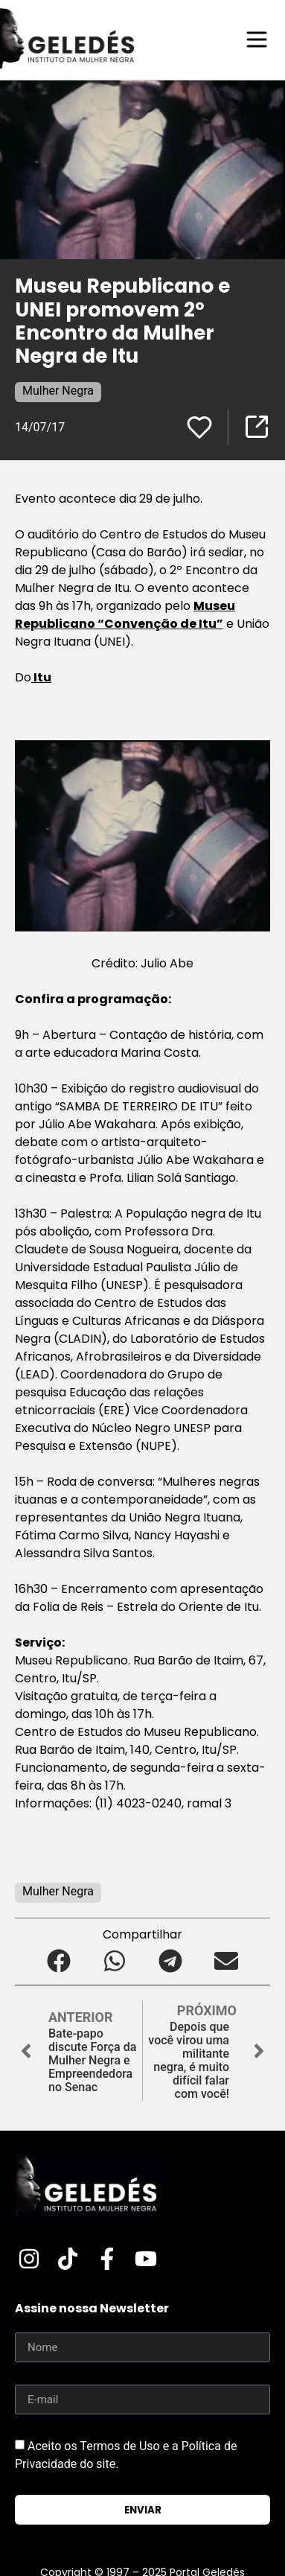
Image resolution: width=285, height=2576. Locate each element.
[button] (59, 1960)
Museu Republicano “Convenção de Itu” (125, 614)
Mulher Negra (58, 391)
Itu (41, 677)
